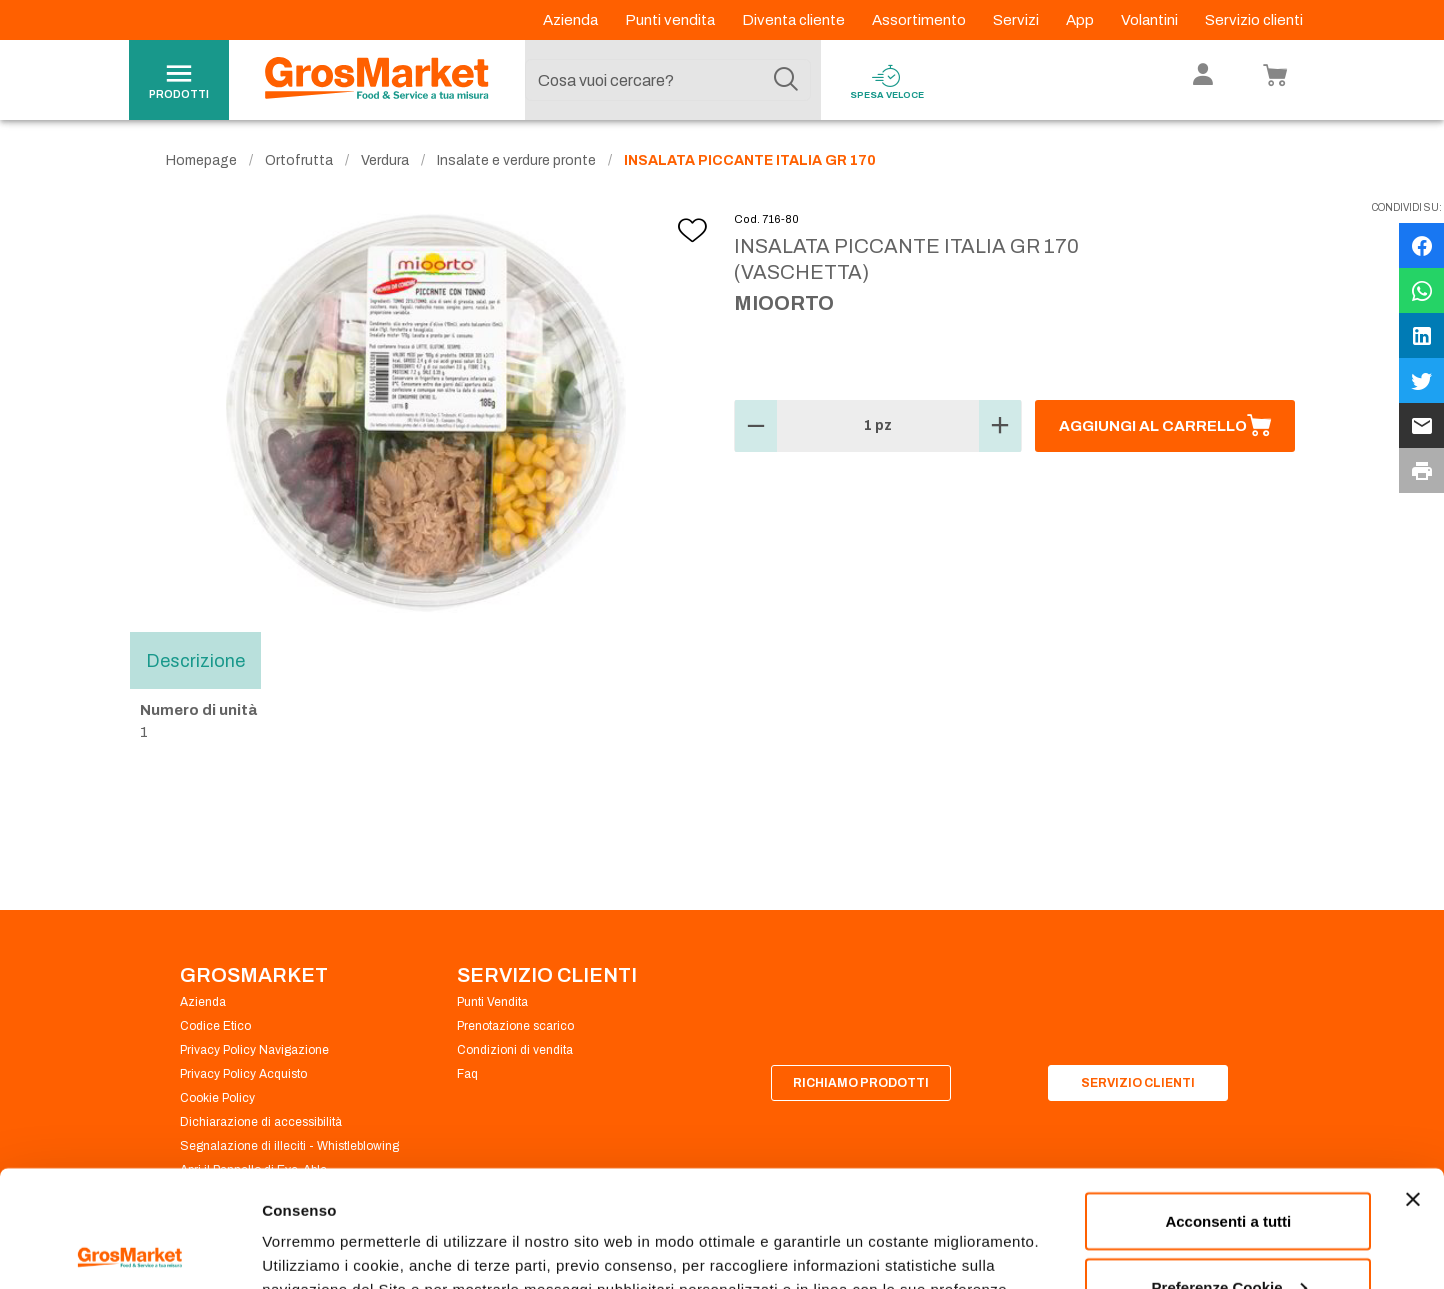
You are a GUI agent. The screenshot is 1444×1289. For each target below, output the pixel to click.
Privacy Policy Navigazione (254, 1050)
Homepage (201, 160)
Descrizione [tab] (195, 660)
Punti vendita (671, 20)
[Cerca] (786, 80)
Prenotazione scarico (515, 1026)
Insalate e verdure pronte (516, 160)
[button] (756, 426)
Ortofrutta (299, 160)
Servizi (1017, 20)
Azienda (572, 20)
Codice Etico (215, 1026)
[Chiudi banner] (1413, 1083)
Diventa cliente (795, 20)
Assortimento (920, 20)
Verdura (385, 160)
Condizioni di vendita (515, 1050)
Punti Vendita (492, 1002)
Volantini (1151, 20)
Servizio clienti (1254, 20)
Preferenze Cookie (328, 1227)
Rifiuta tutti (1228, 1235)
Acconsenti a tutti (1228, 1104)
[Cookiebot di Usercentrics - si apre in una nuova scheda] (129, 1250)
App (1081, 20)
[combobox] (668, 80)
